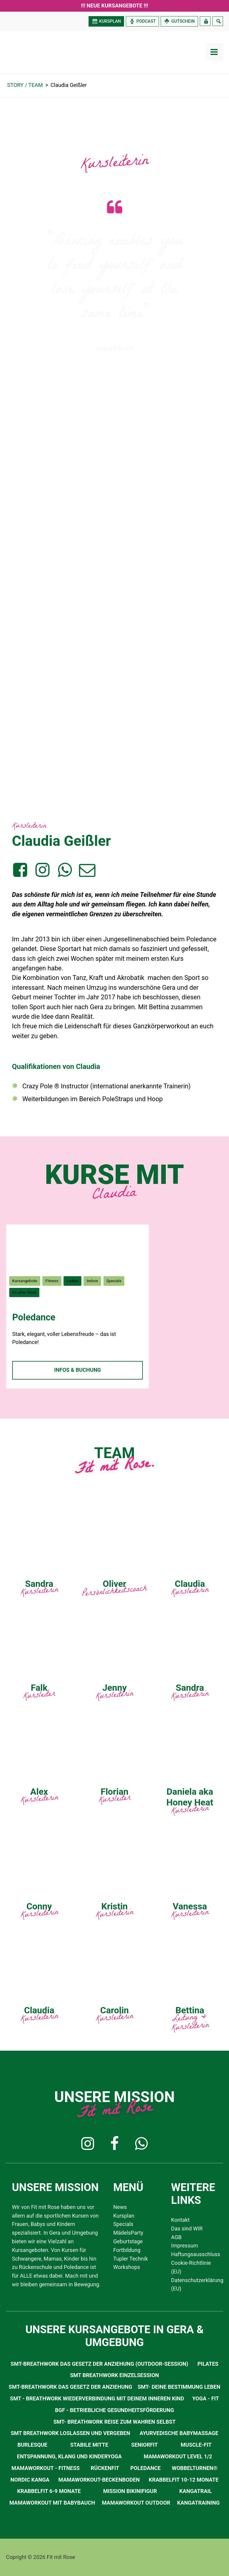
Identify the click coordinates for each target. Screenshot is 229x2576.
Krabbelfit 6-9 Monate (49, 2491)
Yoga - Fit (205, 2398)
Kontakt (180, 2220)
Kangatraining (198, 2503)
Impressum (184, 2245)
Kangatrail (195, 2491)
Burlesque (32, 2445)
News (120, 2207)
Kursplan (123, 2216)
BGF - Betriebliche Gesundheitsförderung (114, 2410)
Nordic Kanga (29, 2480)
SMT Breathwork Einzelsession (114, 2375)
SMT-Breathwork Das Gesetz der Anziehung (70, 2387)
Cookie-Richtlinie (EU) (191, 2267)
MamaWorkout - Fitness (46, 2468)
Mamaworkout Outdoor (136, 2503)
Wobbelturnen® (194, 2468)
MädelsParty (128, 2233)
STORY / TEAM (25, 85)
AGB (176, 2237)
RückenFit (105, 2468)
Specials (123, 2224)
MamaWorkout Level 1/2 (178, 2456)
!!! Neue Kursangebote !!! (114, 5)
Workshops (126, 2267)
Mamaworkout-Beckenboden (99, 2480)
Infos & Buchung (77, 1370)
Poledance (33, 1317)
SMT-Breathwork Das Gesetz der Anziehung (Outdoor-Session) (99, 2364)
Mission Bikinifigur (130, 2491)
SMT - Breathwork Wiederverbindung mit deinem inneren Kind (97, 2398)
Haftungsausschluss (194, 2254)
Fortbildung (126, 2250)
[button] (87, 2143)
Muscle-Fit (196, 2445)
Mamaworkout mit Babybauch (52, 2503)
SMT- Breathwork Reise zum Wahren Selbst (114, 2422)
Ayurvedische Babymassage (179, 2433)
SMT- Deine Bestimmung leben (178, 2387)
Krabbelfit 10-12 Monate (184, 2480)
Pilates (207, 2364)
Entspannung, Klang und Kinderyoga (69, 2456)
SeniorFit (144, 2445)
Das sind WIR (187, 2228)
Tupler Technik (130, 2259)
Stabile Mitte (89, 2445)
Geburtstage (128, 2241)
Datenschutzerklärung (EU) (194, 2284)
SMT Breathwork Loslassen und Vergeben (70, 2433)
